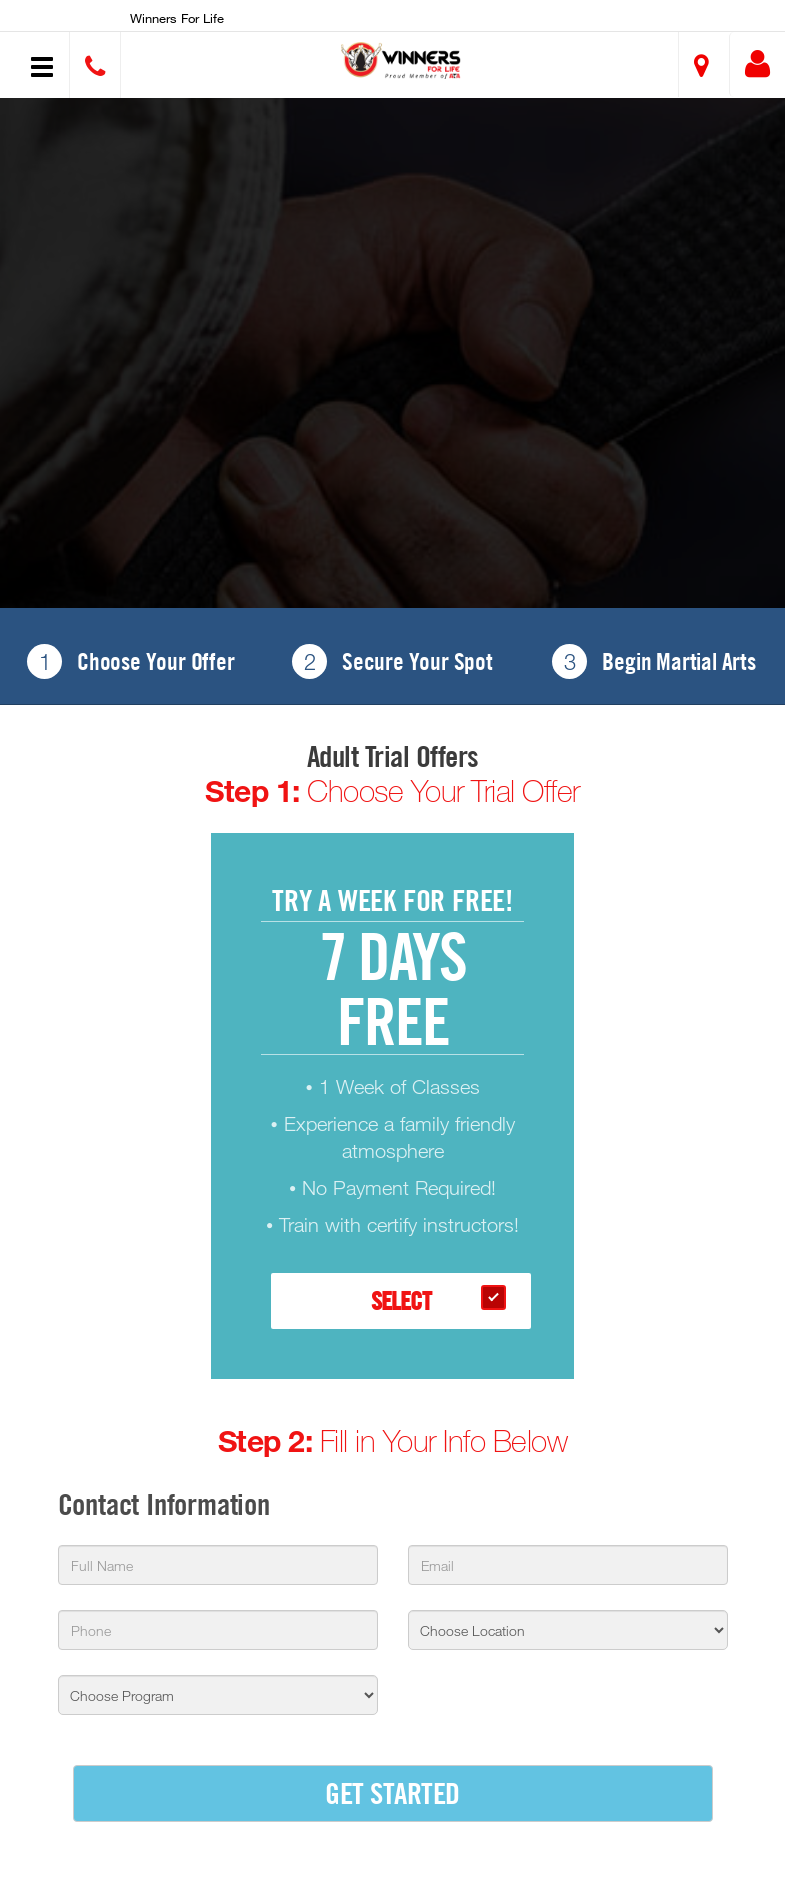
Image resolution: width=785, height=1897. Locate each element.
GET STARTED (392, 1792)
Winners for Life (177, 18)
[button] (401, 60)
